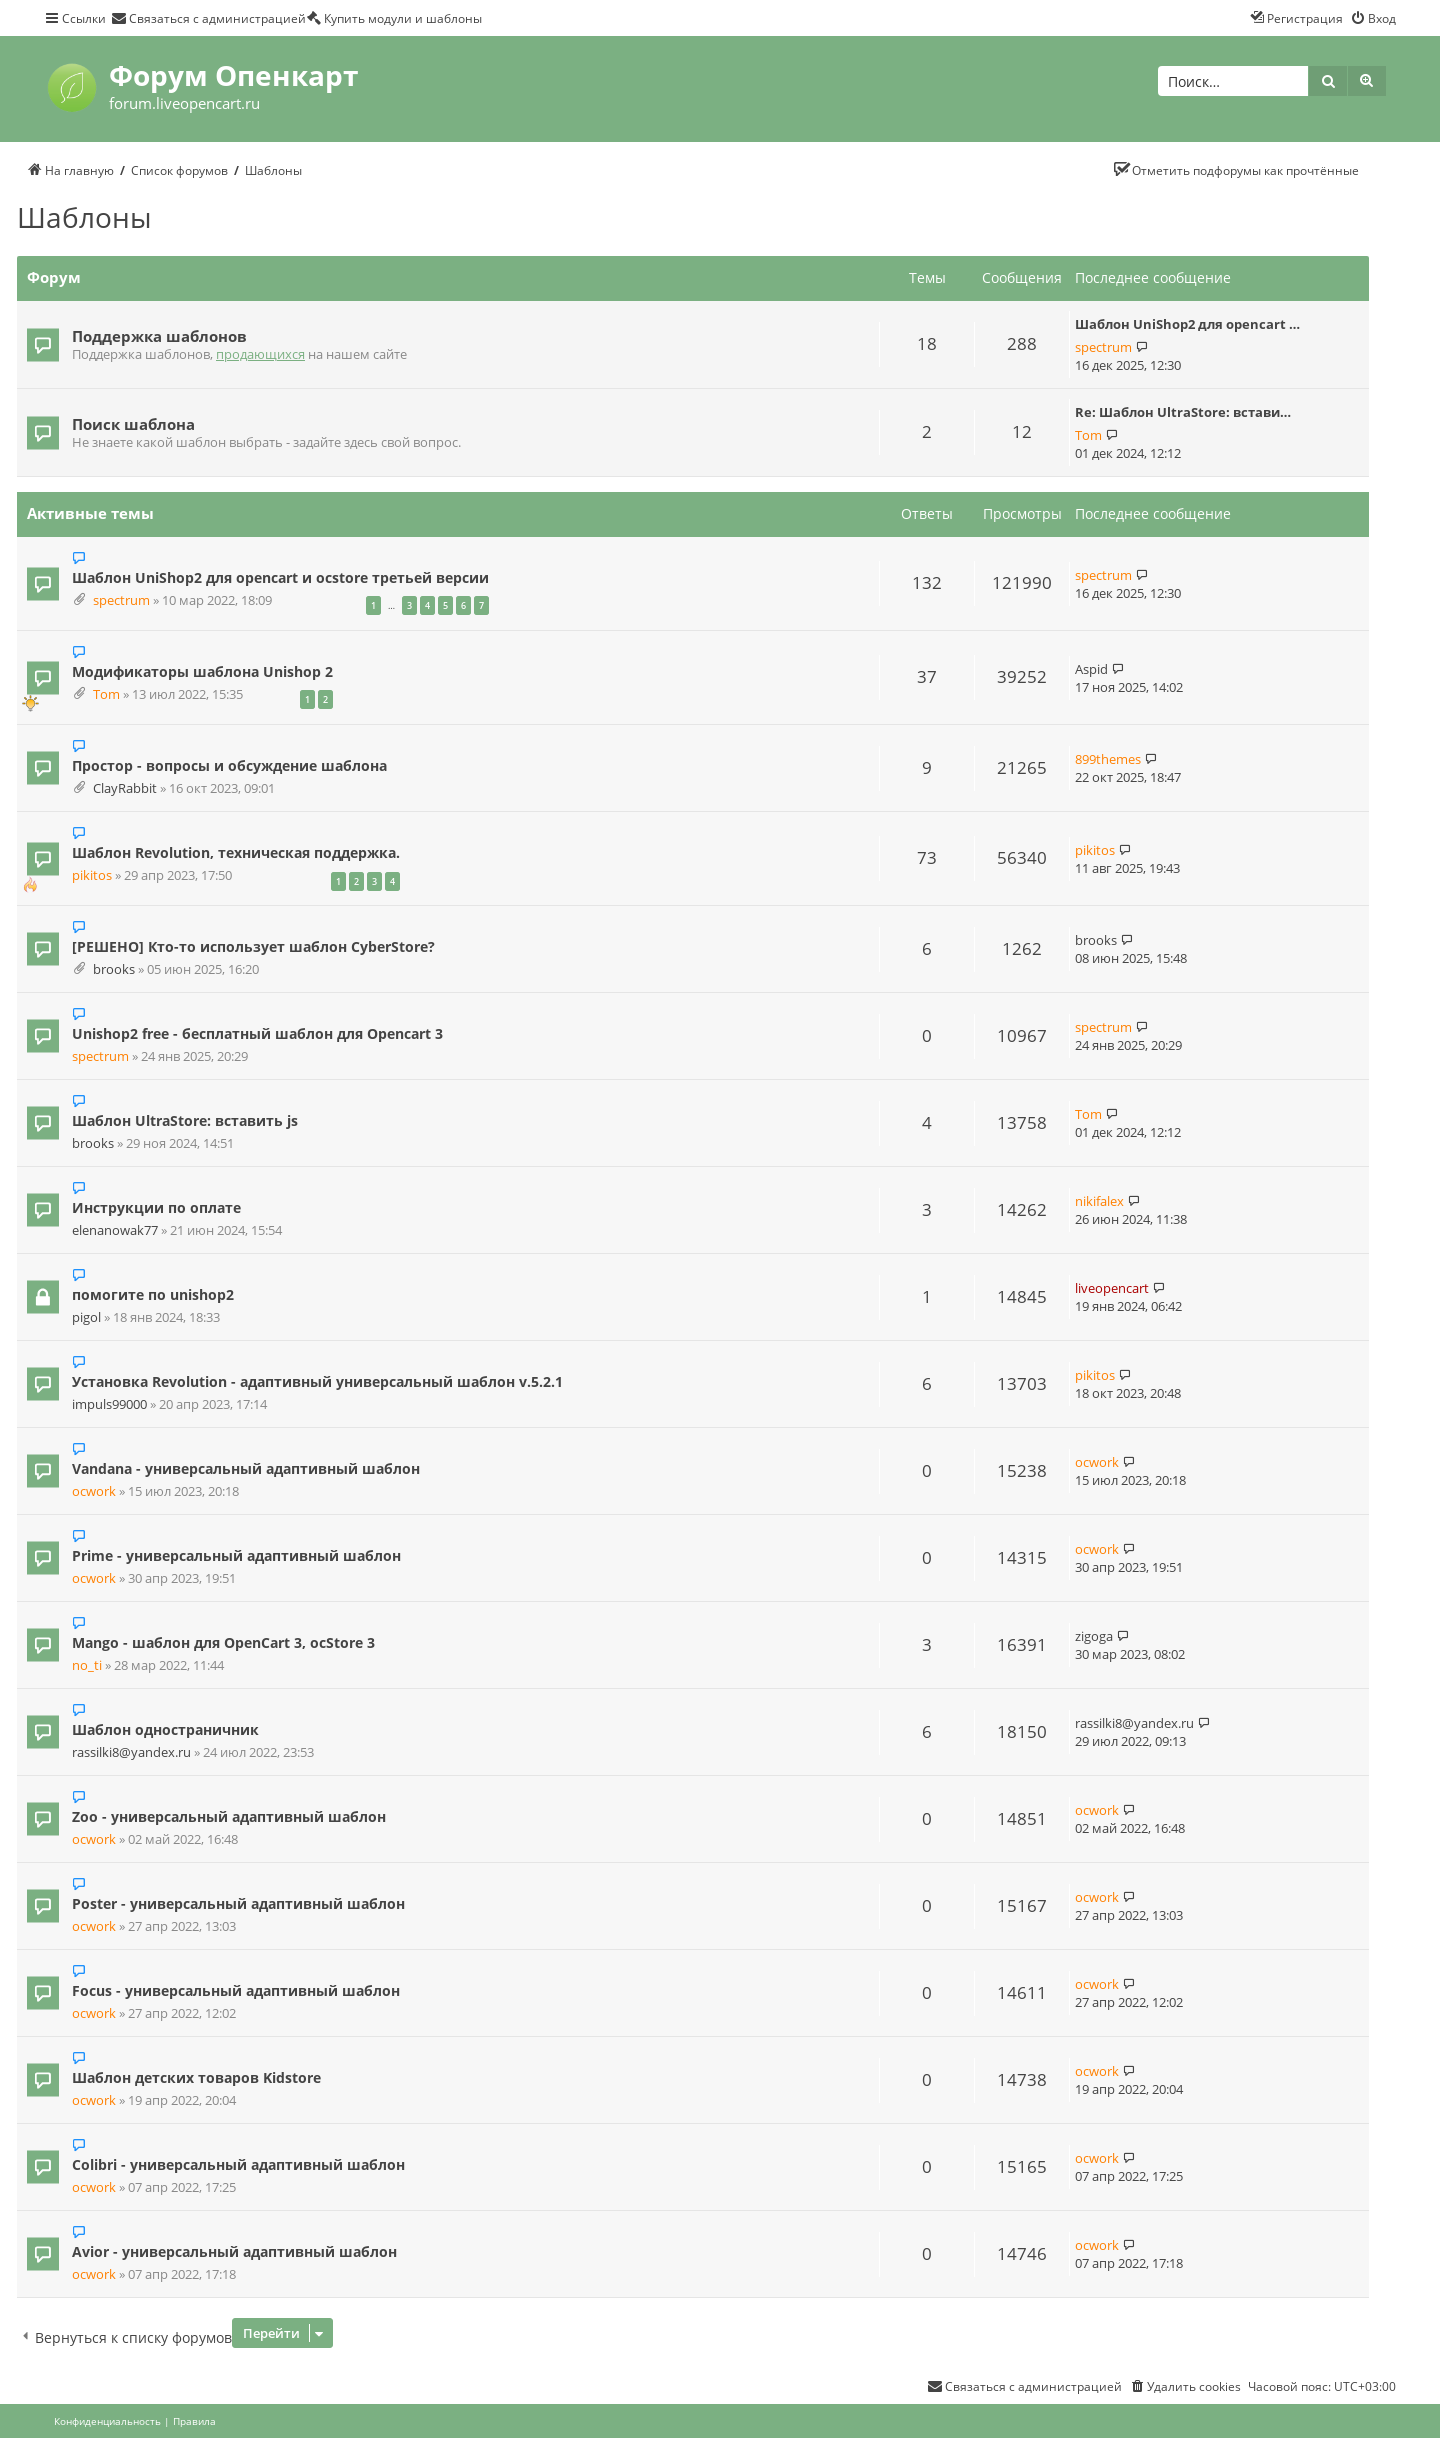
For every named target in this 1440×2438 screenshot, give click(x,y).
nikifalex (1099, 1201)
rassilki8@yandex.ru (131, 1752)
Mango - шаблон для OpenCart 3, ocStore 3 (223, 1642)
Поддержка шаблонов (159, 336)
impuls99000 (109, 1404)
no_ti (87, 1665)
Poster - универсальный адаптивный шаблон (238, 1903)
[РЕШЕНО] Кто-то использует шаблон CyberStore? (253, 946)
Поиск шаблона (133, 424)
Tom (1088, 435)
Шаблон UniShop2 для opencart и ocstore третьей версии (280, 577)
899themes (1108, 759)
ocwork (94, 1491)
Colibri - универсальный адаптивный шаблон (238, 2164)
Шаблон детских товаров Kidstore (196, 2077)
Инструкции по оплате (156, 1207)
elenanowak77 (115, 1230)
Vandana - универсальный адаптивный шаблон (246, 1468)
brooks (114, 969)
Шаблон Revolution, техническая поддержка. (236, 852)
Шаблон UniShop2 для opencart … (1187, 324)
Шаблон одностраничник (165, 1729)
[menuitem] (208, 18)
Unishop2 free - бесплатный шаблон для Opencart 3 (257, 1033)
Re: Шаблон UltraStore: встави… (1183, 412)
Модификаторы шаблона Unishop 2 (202, 671)
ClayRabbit (125, 788)
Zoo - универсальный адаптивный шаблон (229, 1816)
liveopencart (1112, 1288)
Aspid (1091, 669)
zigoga (1094, 1636)
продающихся (260, 354)
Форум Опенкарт (233, 75)
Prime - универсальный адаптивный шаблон (236, 1555)
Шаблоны (84, 217)
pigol (86, 1317)
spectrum (1103, 347)
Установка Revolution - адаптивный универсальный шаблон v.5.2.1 (317, 1381)
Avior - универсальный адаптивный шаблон (234, 2251)
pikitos (92, 875)
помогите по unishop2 (153, 1294)
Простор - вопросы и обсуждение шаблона (229, 765)
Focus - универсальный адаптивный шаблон (236, 1990)
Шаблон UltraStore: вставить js (185, 1120)
